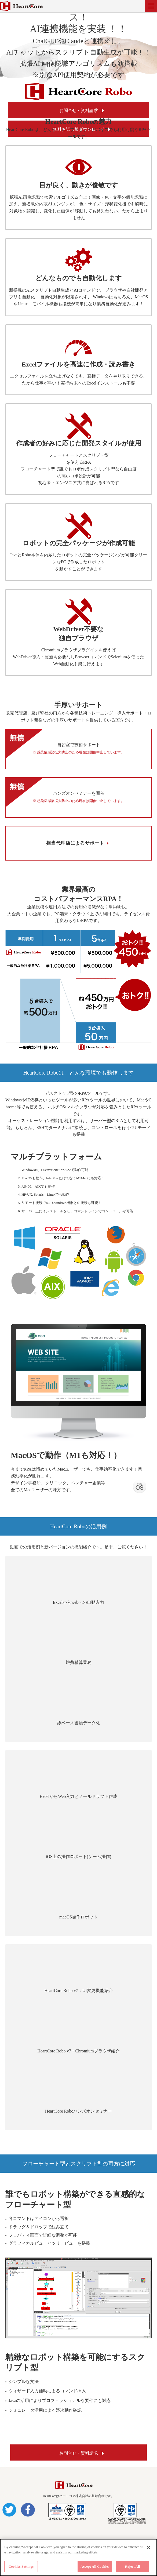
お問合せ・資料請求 (78, 110)
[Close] (148, 2547)
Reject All (132, 2566)
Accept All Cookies (95, 2566)
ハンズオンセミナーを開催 (78, 797)
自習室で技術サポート (78, 748)
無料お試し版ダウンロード (78, 129)
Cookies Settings (21, 2566)
